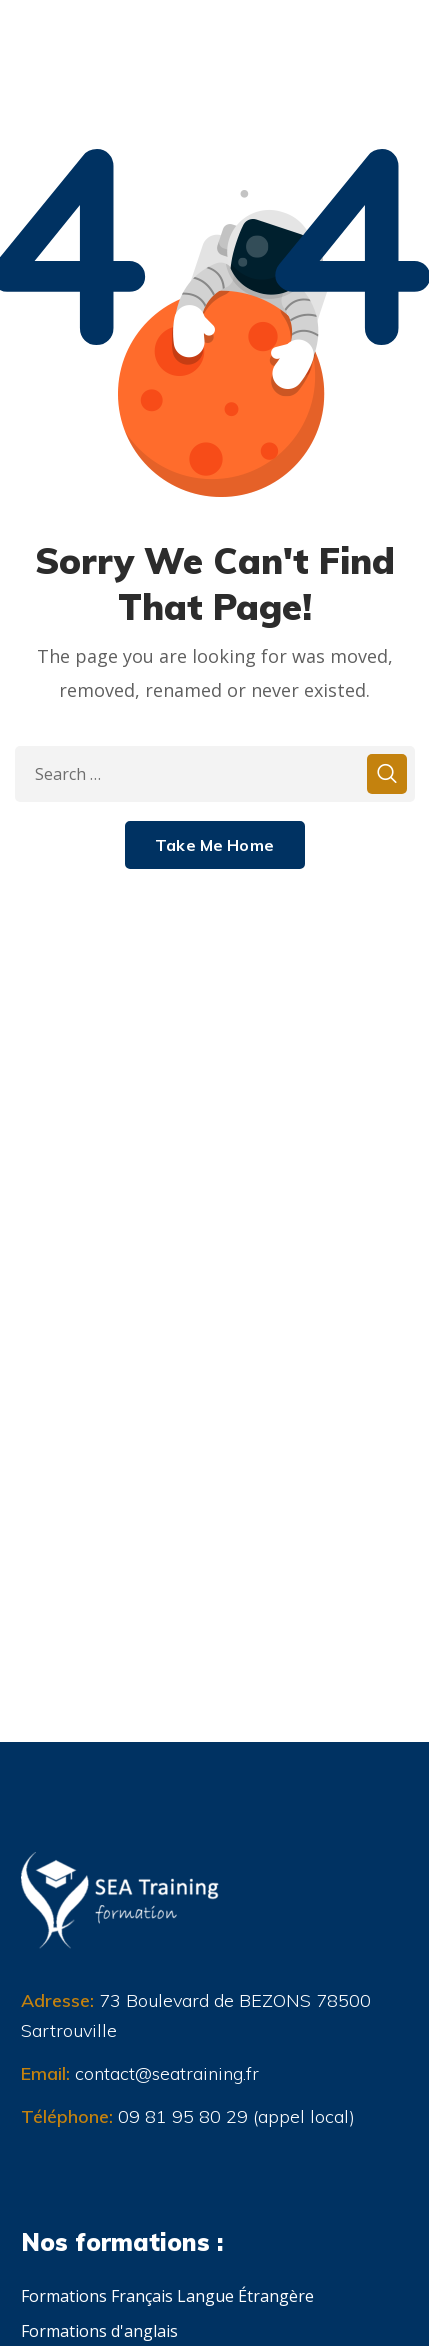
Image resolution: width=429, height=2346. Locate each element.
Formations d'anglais (99, 2331)
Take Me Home (214, 845)
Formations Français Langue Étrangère (167, 2296)
